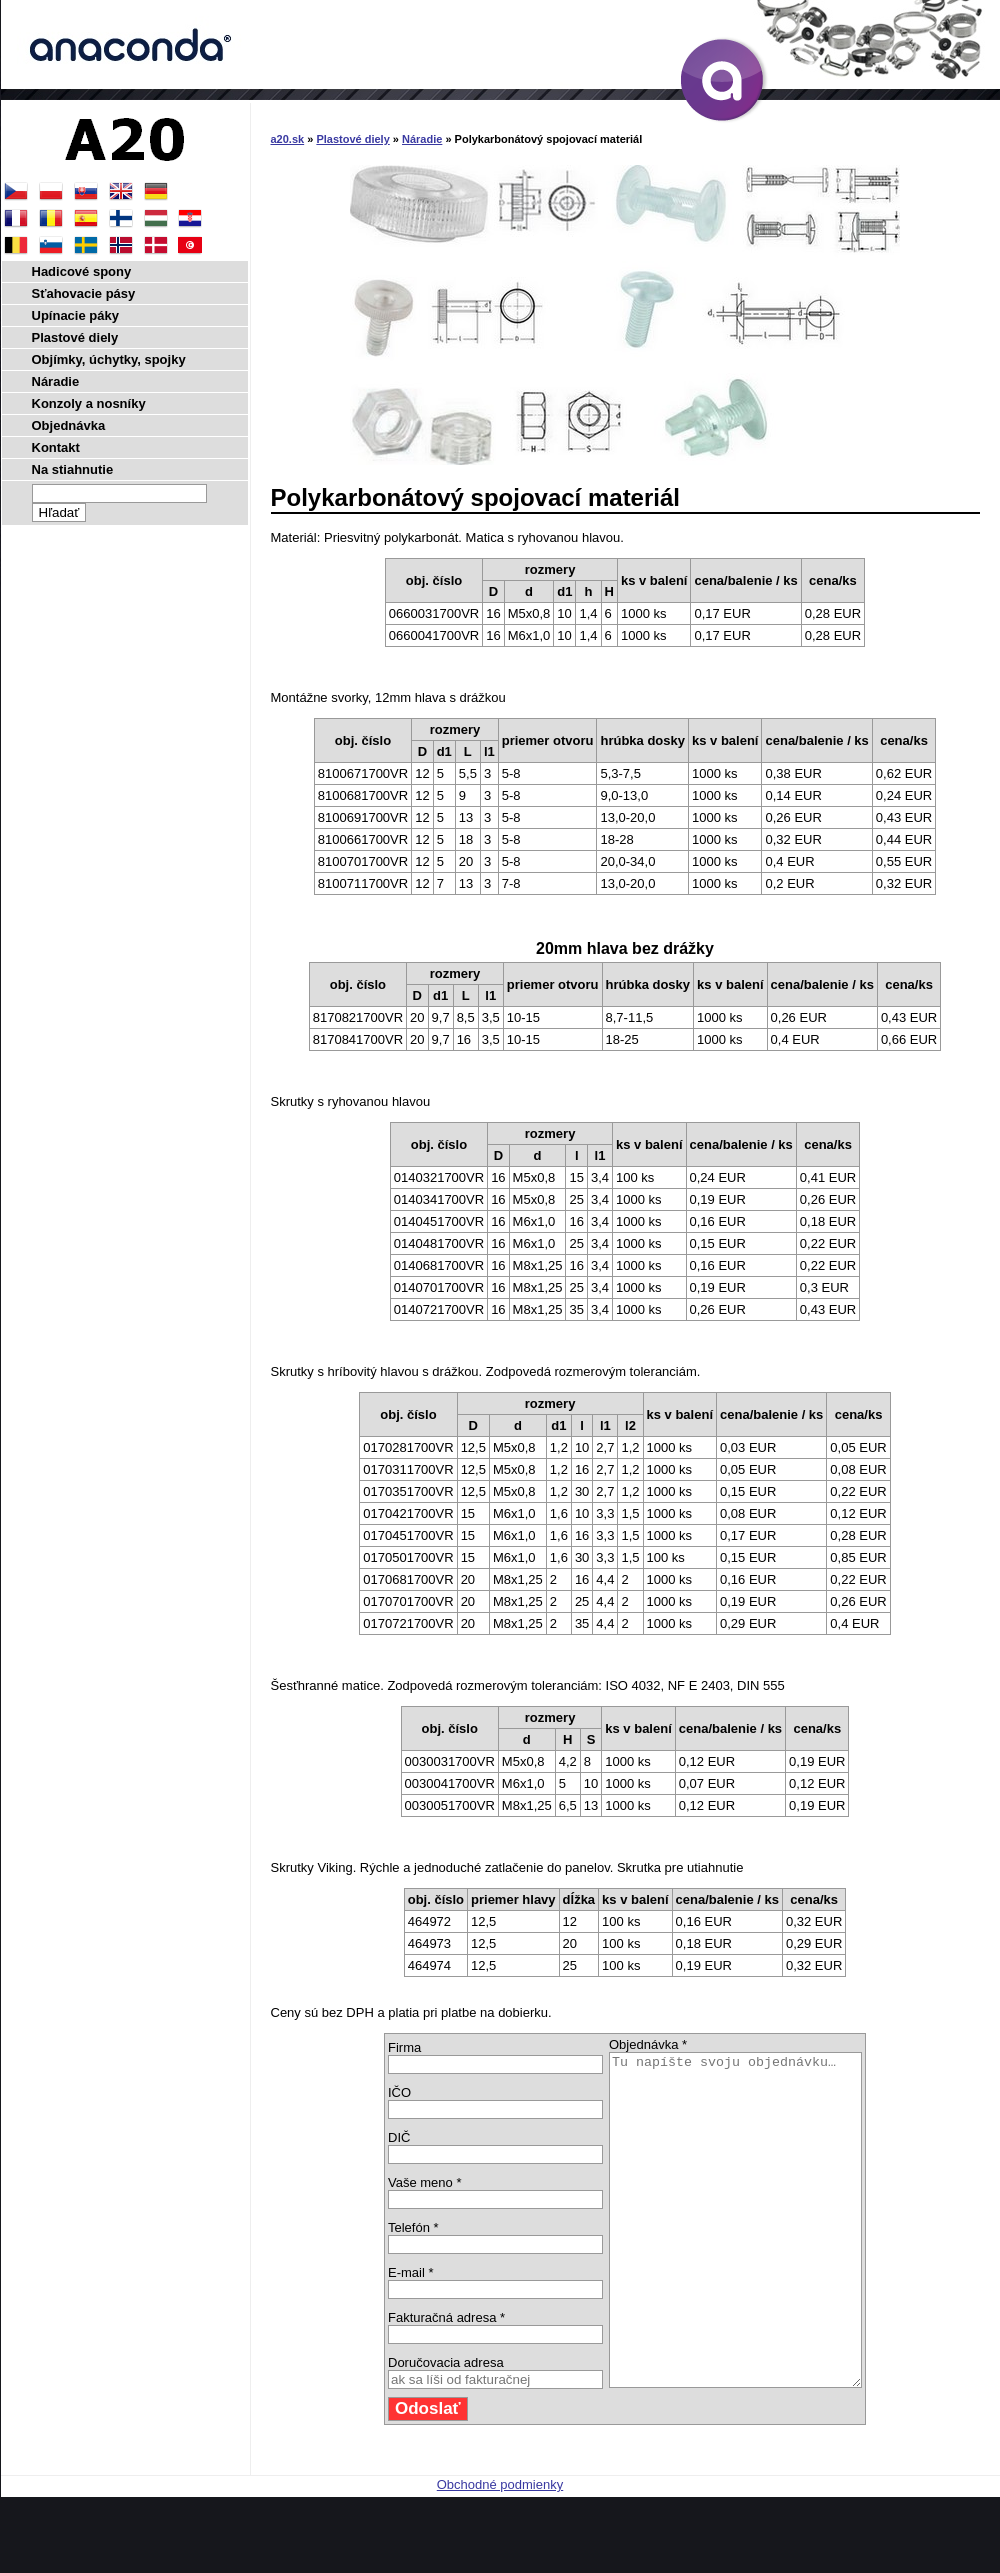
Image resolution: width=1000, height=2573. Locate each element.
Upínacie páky (75, 315)
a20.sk (288, 139)
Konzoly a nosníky (89, 403)
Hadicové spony (82, 271)
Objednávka (69, 425)
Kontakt (56, 447)
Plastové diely (352, 139)
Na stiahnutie (73, 469)
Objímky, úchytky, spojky (109, 359)
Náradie (422, 139)
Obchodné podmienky (500, 2550)
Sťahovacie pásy (84, 293)
